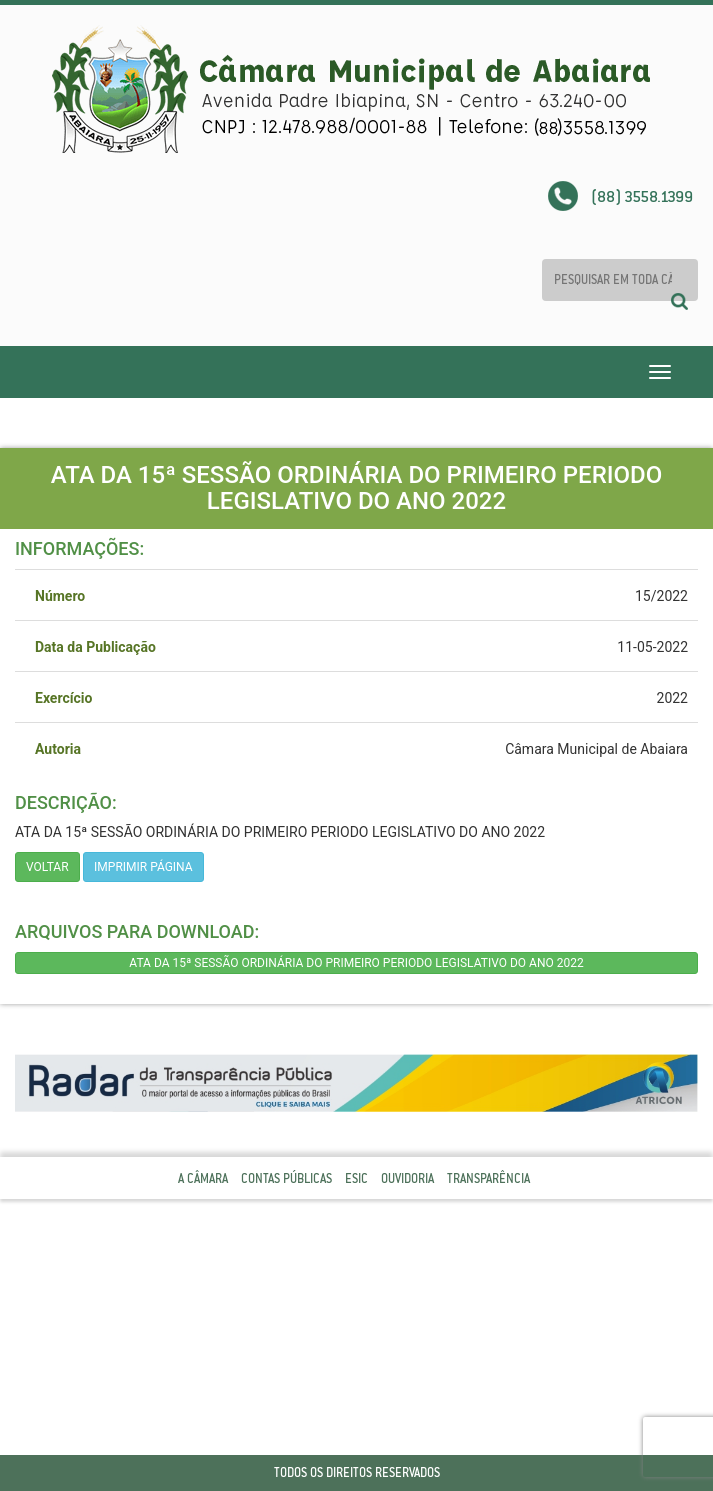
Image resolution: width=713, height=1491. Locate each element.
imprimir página (143, 867)
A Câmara (203, 1178)
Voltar (47, 867)
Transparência (488, 1178)
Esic (356, 1178)
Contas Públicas (286, 1178)
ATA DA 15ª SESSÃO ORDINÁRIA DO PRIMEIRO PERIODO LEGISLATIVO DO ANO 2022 (356, 963)
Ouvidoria (407, 1178)
